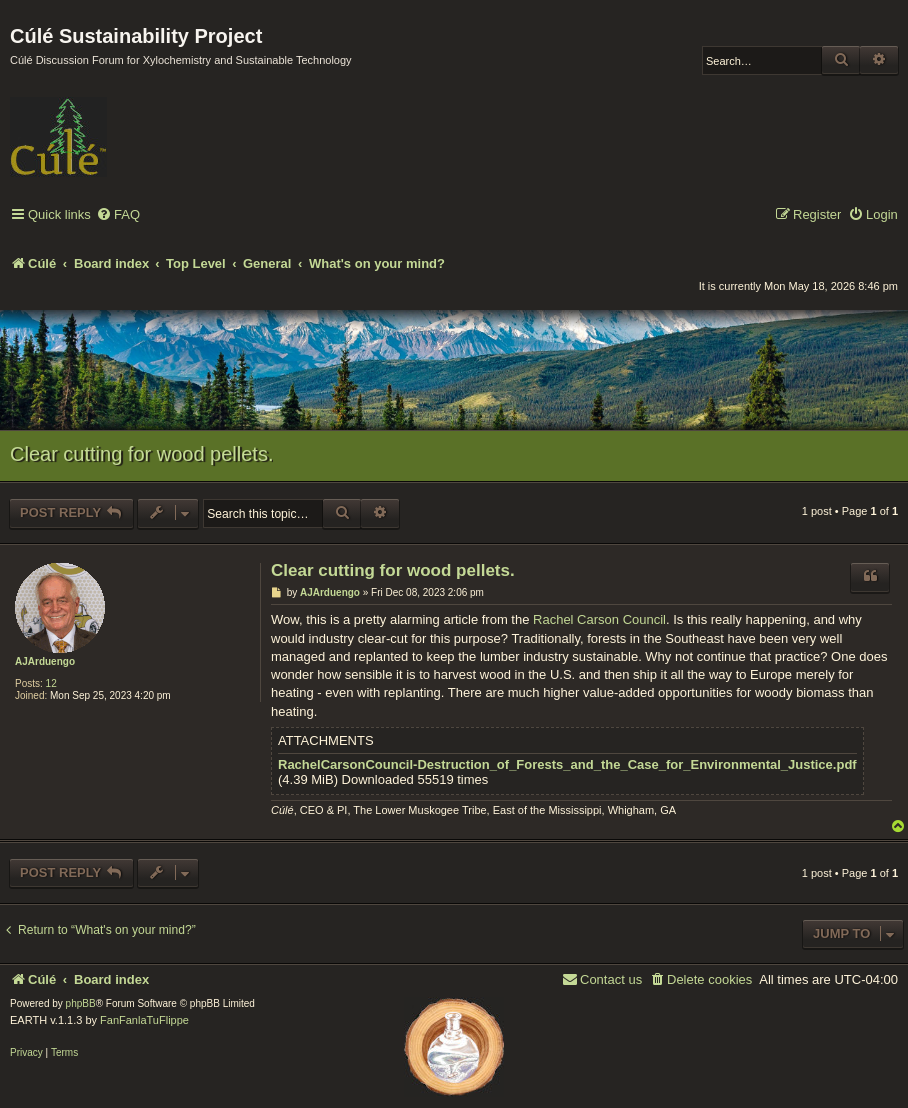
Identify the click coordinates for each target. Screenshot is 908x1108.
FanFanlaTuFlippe (144, 1020)
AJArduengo (45, 661)
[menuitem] (118, 215)
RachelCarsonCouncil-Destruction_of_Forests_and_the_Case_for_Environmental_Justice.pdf (567, 765)
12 (51, 683)
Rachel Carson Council (599, 619)
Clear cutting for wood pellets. (141, 454)
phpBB (81, 1003)
